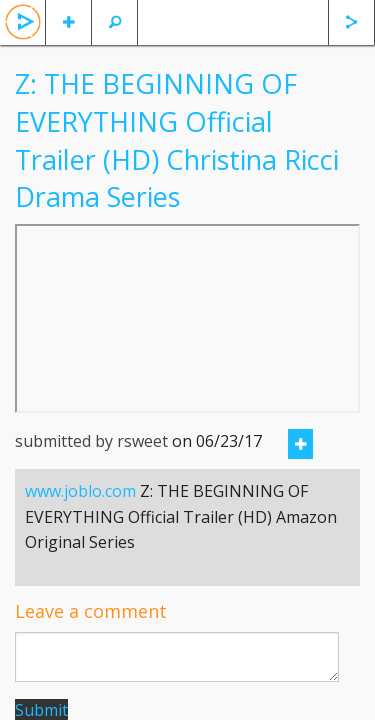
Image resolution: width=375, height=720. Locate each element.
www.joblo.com (80, 491)
